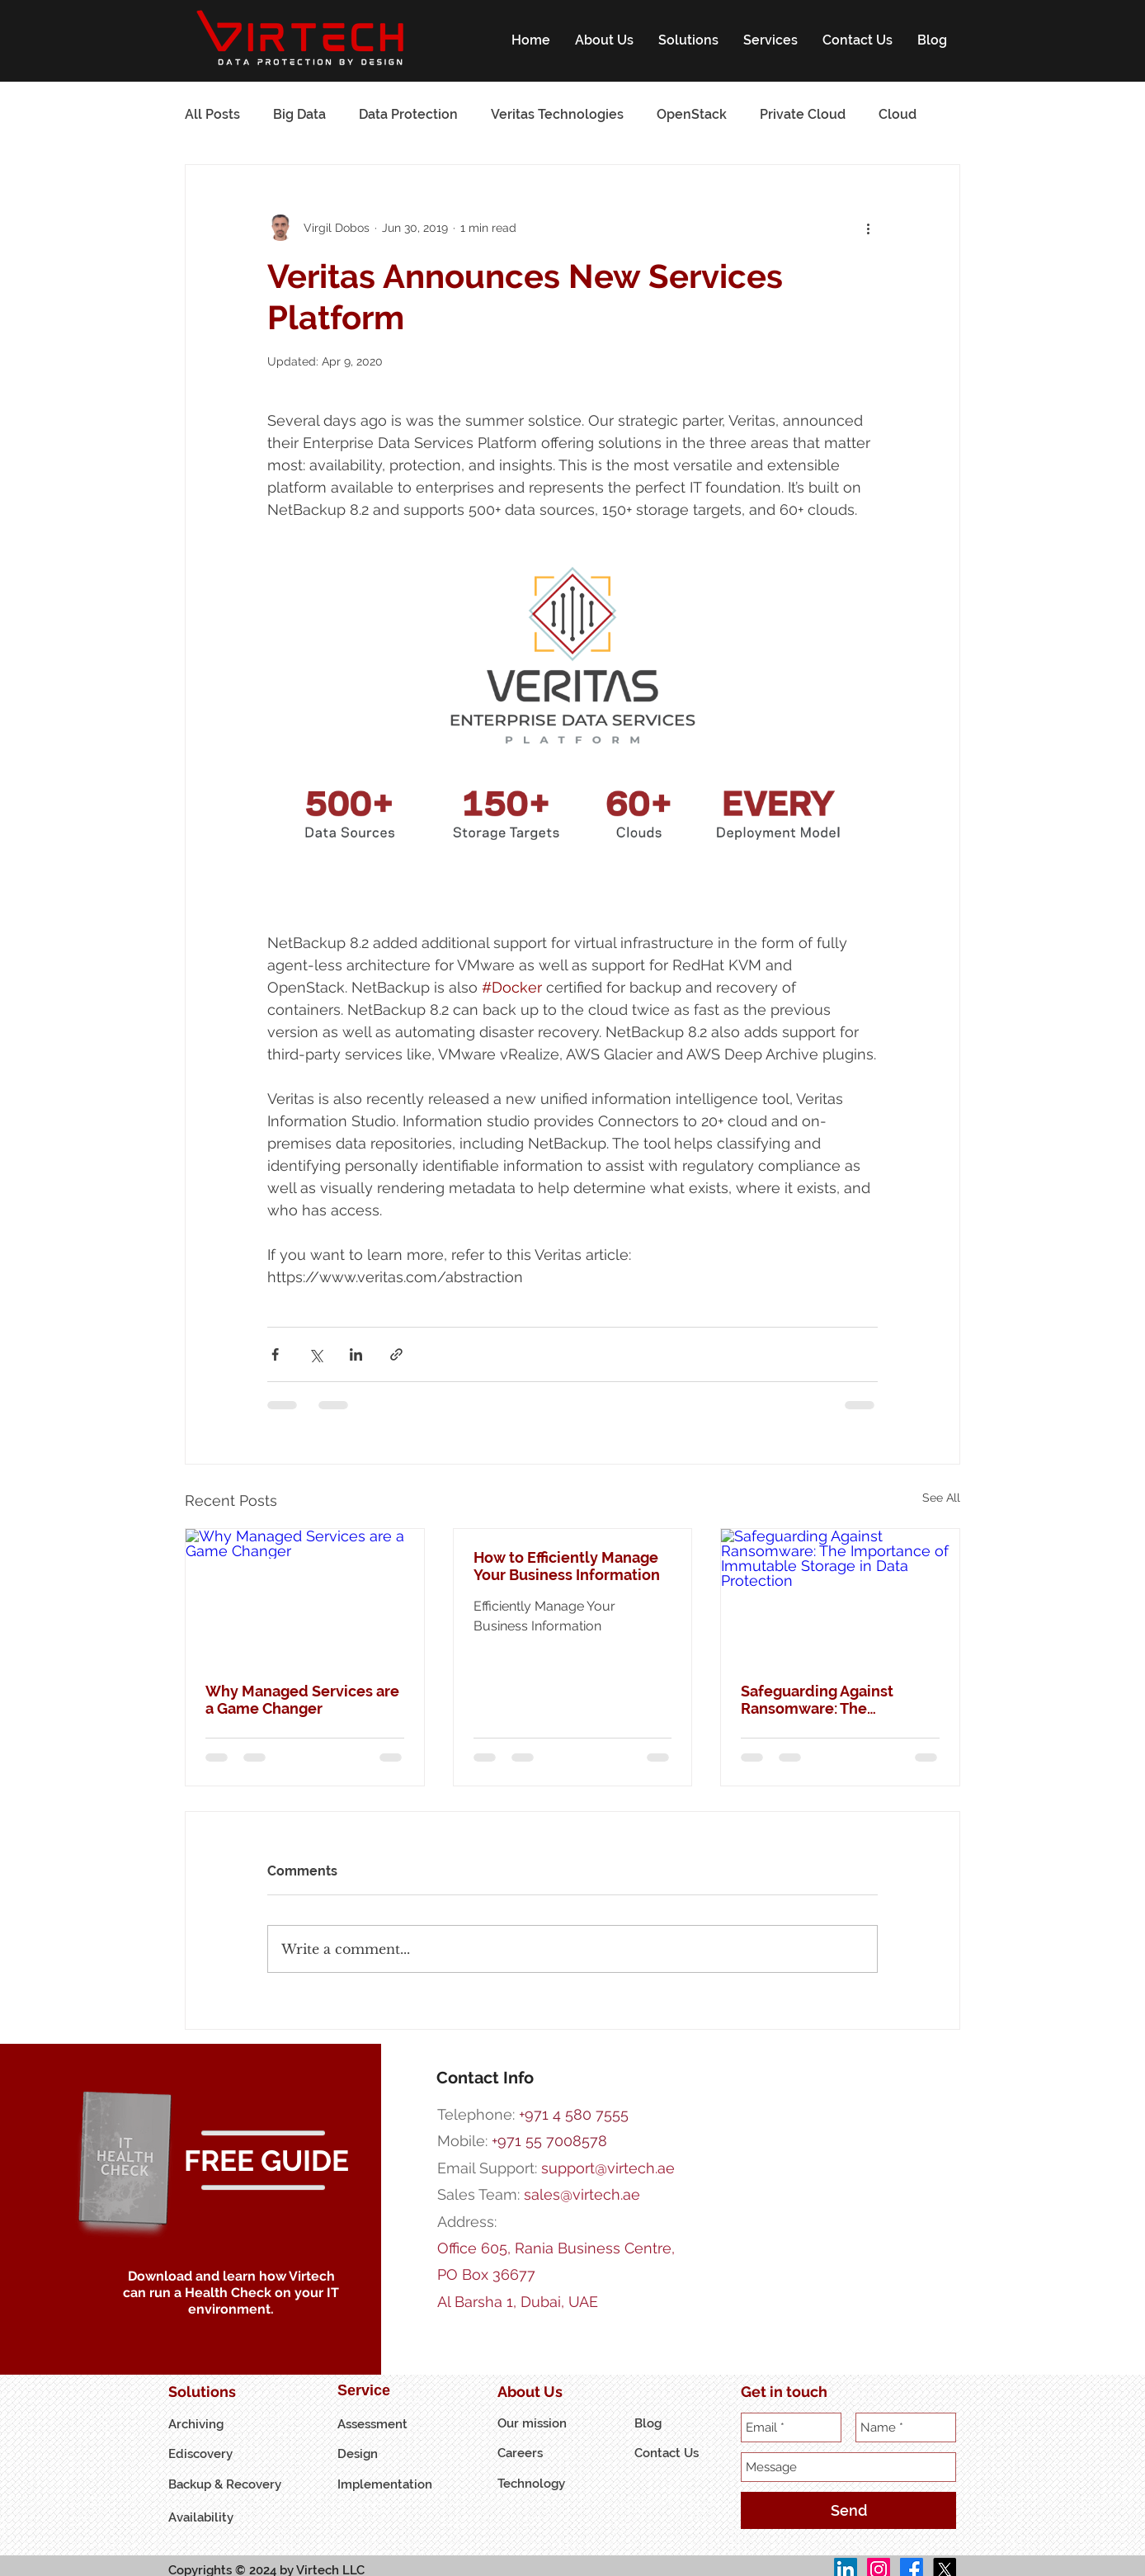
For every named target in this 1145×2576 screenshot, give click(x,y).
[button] (604, 40)
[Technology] (531, 2484)
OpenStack (692, 114)
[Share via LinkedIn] (356, 1354)
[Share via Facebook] (275, 1354)
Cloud (897, 114)
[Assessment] (378, 2424)
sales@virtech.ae (582, 2194)
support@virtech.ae (608, 2168)
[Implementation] (384, 2485)
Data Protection (408, 114)
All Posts (212, 114)
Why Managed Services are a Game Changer (302, 1699)
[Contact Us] (675, 2453)
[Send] (848, 2510)
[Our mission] (538, 2423)
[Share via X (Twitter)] (315, 1354)
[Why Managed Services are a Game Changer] (305, 1596)
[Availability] (209, 2518)
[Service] (378, 2390)
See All (941, 1497)
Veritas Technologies (557, 114)
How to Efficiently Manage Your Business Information (567, 1566)
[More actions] (868, 228)
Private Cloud (803, 114)
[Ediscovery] (209, 2454)
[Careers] (538, 2453)
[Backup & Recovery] (230, 2485)
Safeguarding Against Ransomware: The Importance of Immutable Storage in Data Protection (834, 1699)
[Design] (378, 2454)
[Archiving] (209, 2424)
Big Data (299, 114)
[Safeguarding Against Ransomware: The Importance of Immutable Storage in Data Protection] (840, 1596)
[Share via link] (396, 1354)
